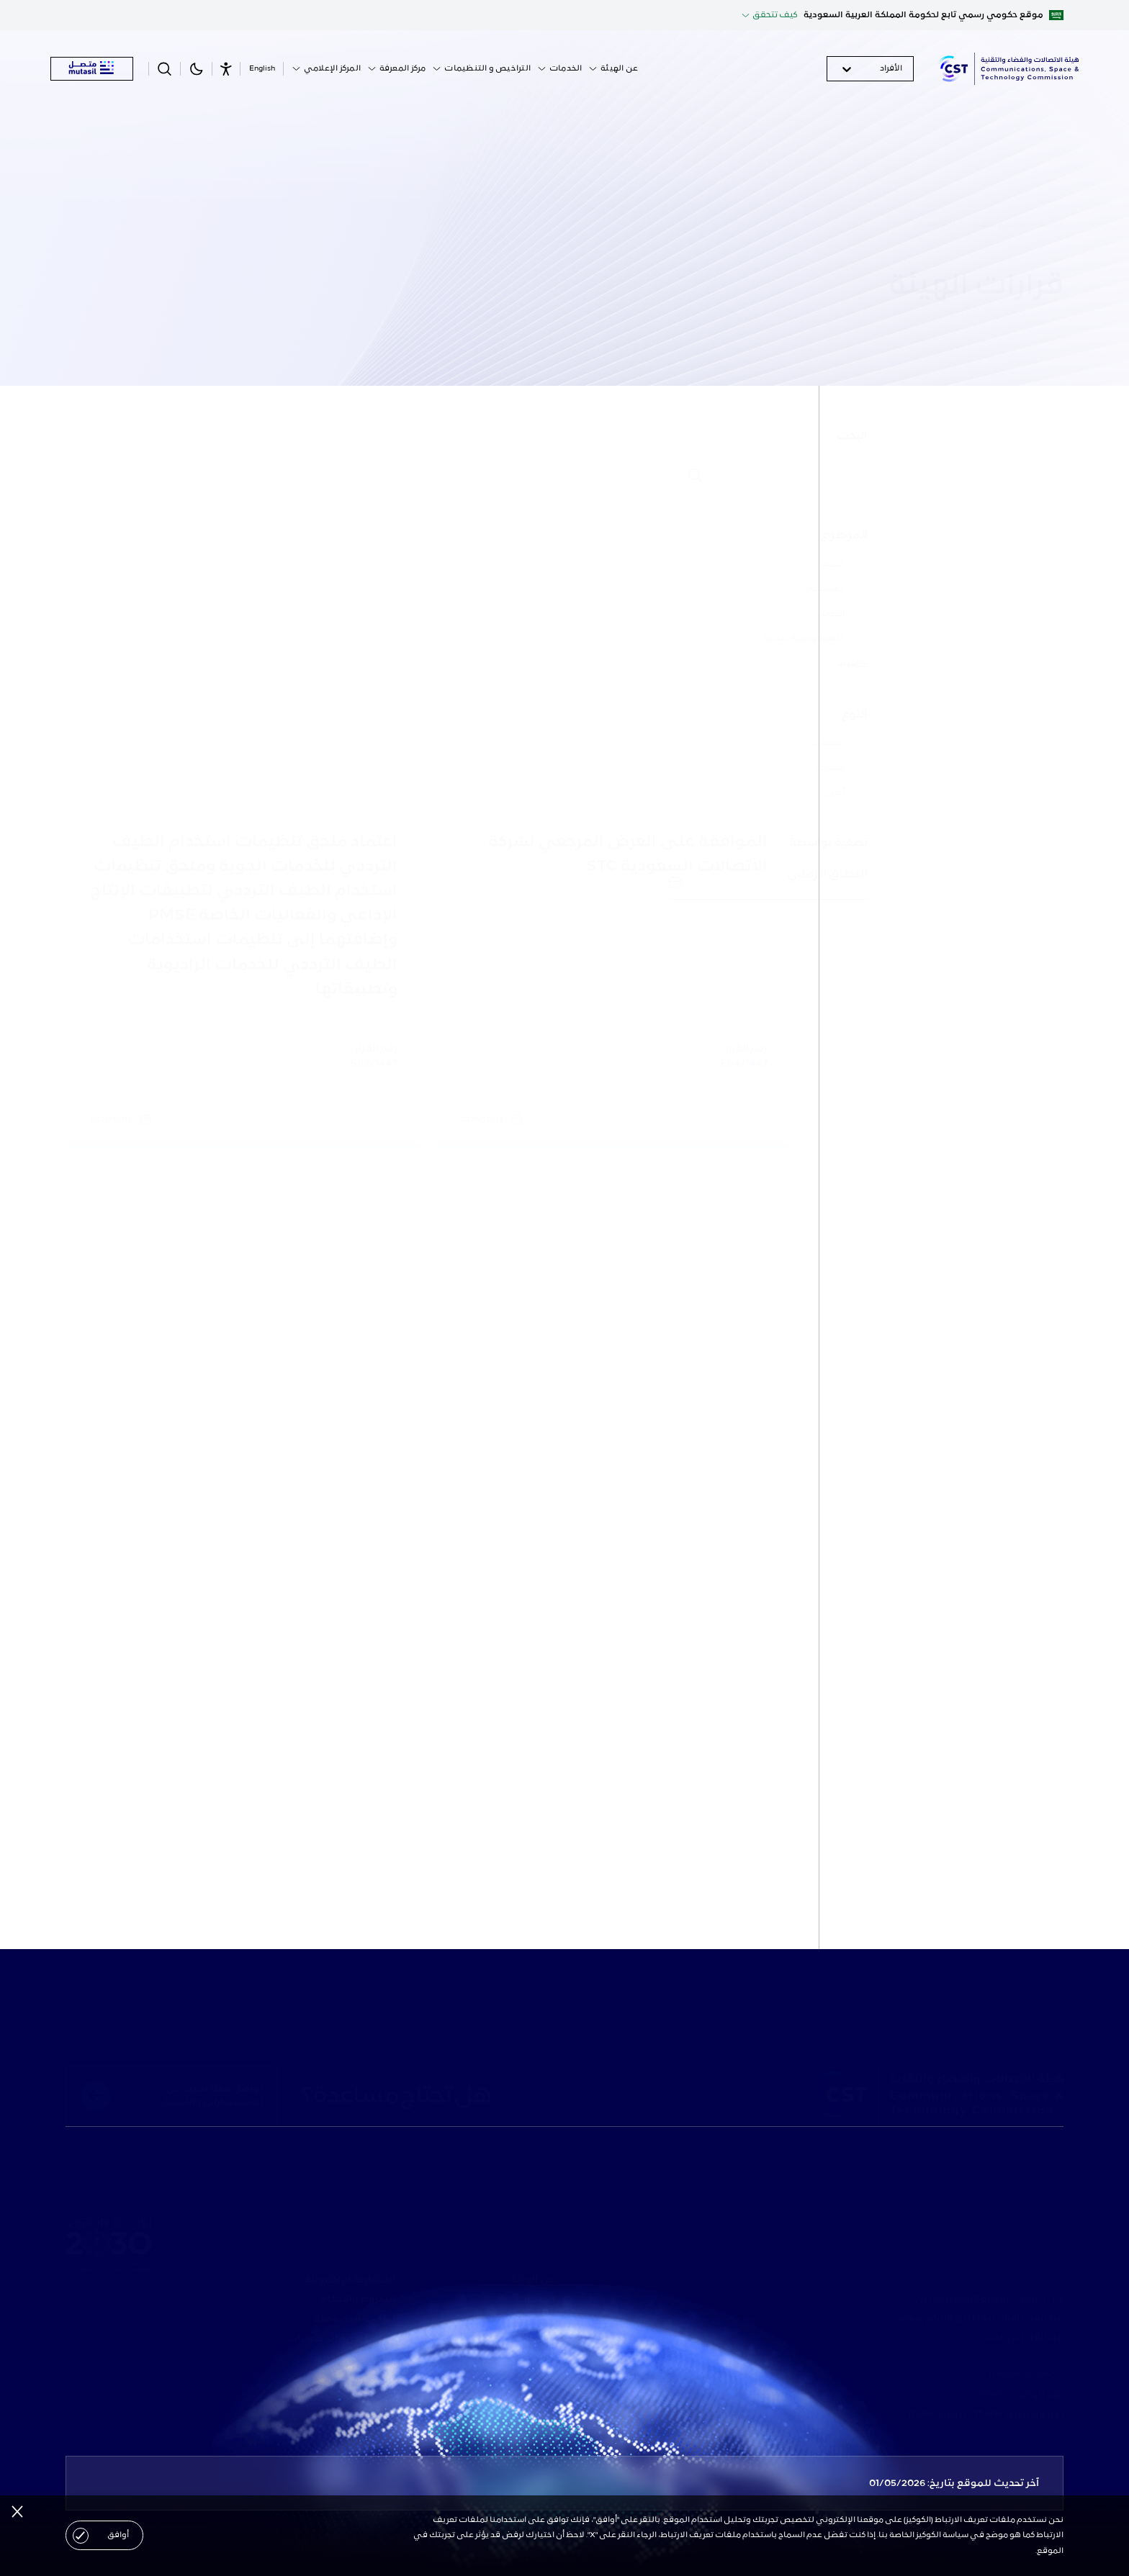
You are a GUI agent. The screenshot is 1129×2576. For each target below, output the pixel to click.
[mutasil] (91, 69)
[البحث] (930, 474)
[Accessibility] (226, 69)
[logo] (1008, 69)
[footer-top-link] (172, 2095)
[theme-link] (196, 69)
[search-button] (165, 69)
